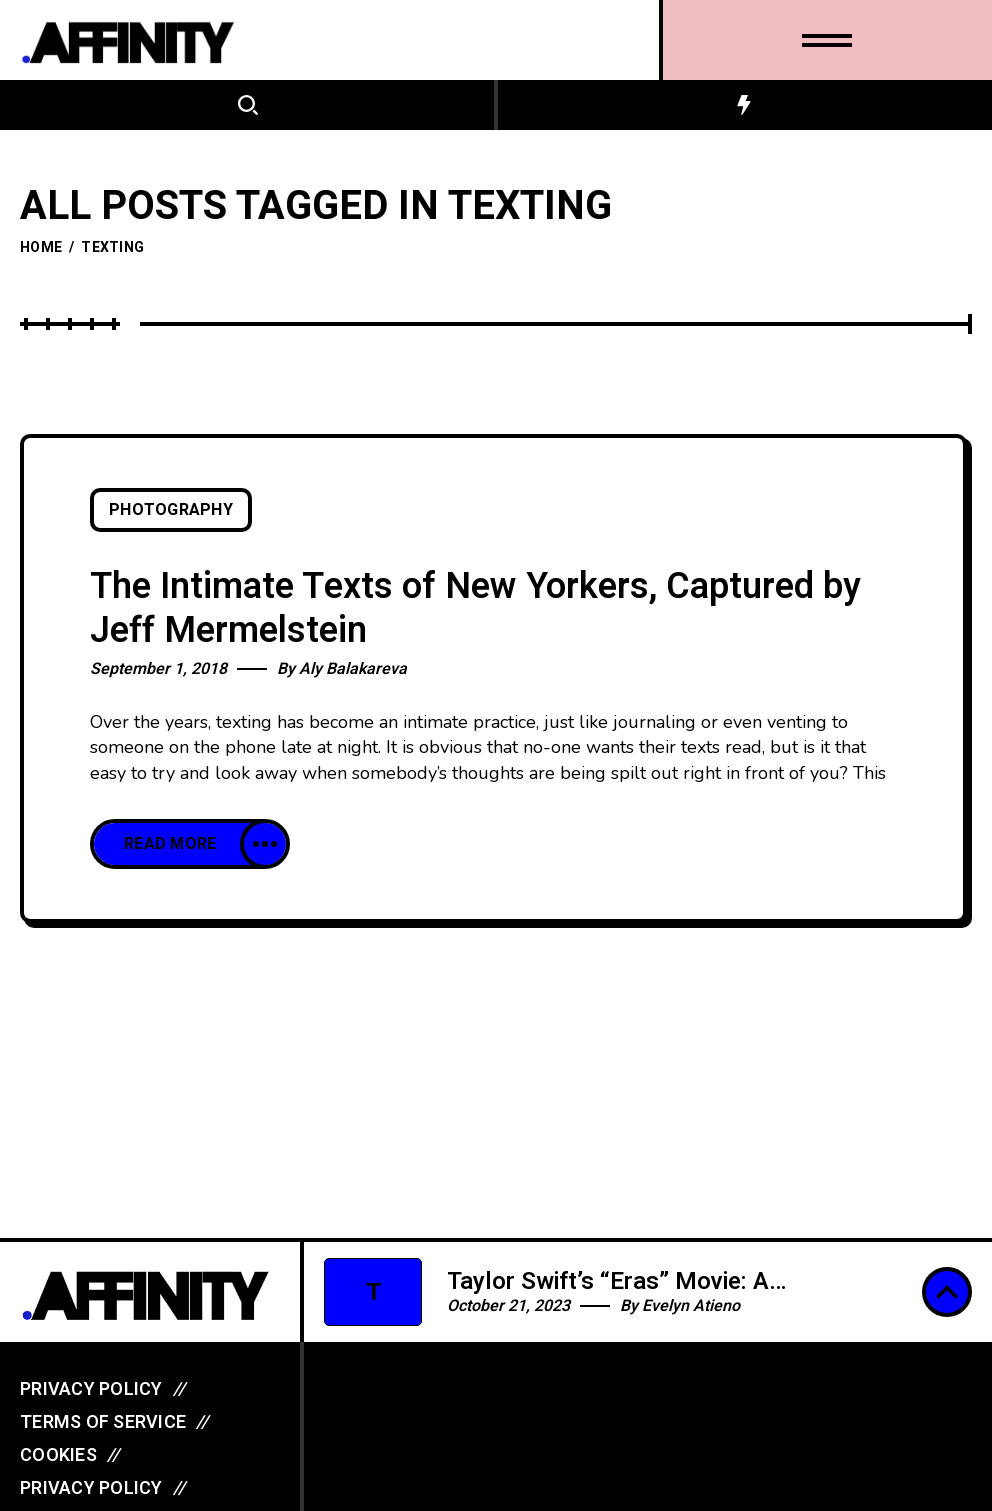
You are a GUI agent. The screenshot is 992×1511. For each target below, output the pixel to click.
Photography (171, 510)
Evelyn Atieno (691, 1306)
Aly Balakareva (353, 669)
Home (41, 247)
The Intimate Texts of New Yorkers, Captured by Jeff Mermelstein (475, 608)
